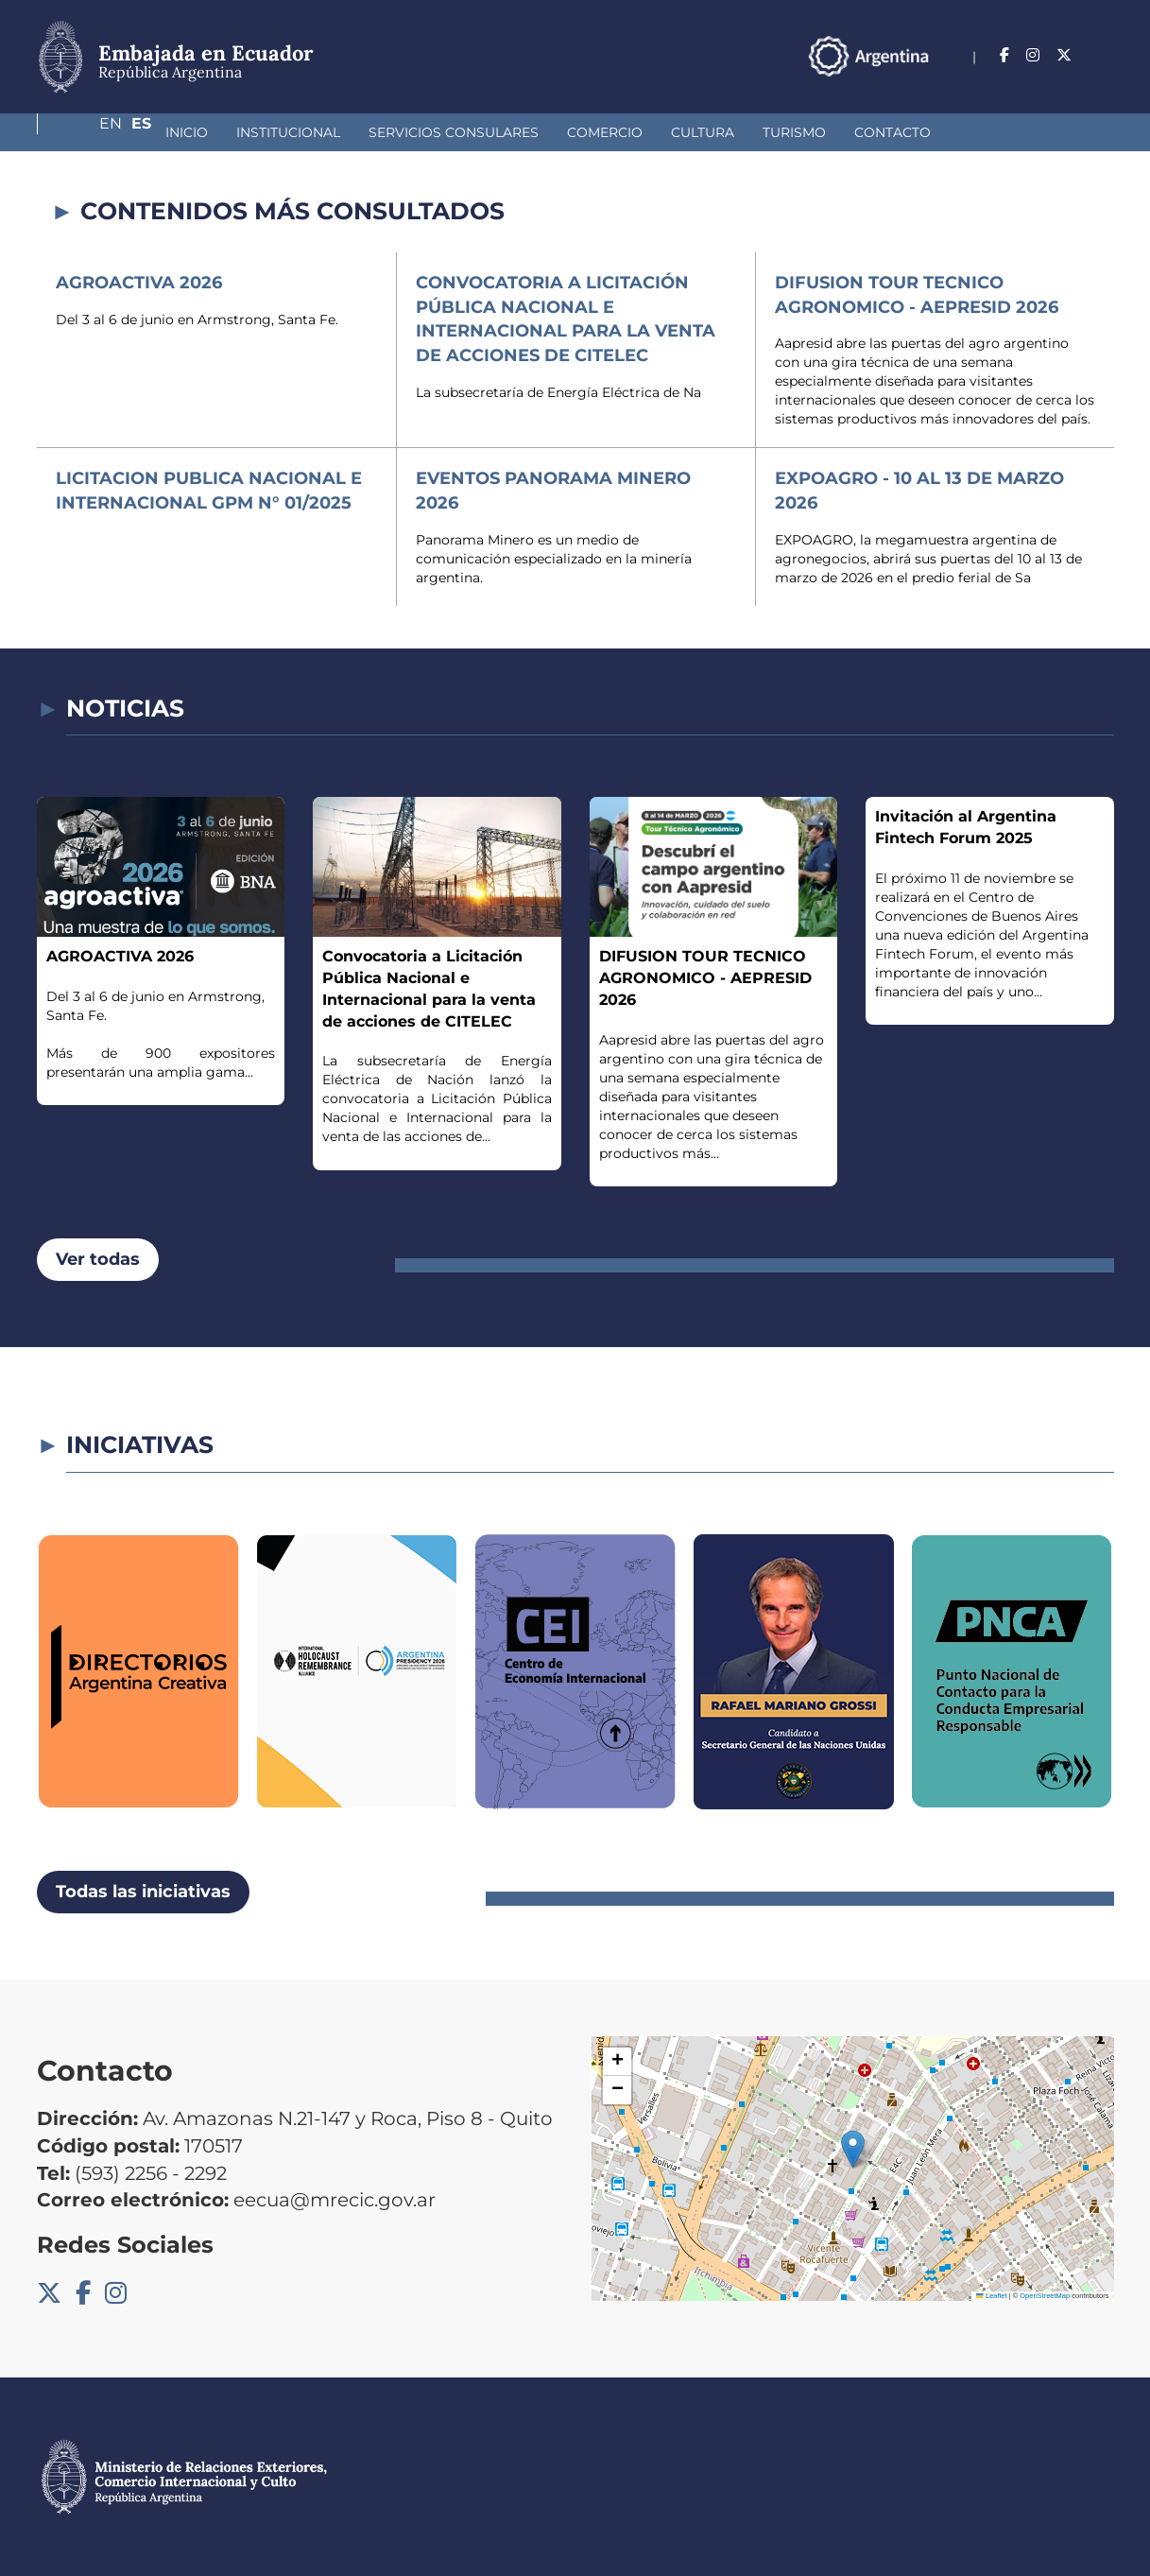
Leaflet (991, 2295)
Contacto (792, 132)
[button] (853, 2149)
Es (1104, 55)
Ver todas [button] (98, 1259)
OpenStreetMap (1045, 2295)
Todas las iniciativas (143, 1891)
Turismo (694, 132)
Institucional (188, 132)
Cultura (602, 132)
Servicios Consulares (353, 132)
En (1066, 55)
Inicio (86, 132)
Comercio (504, 132)
